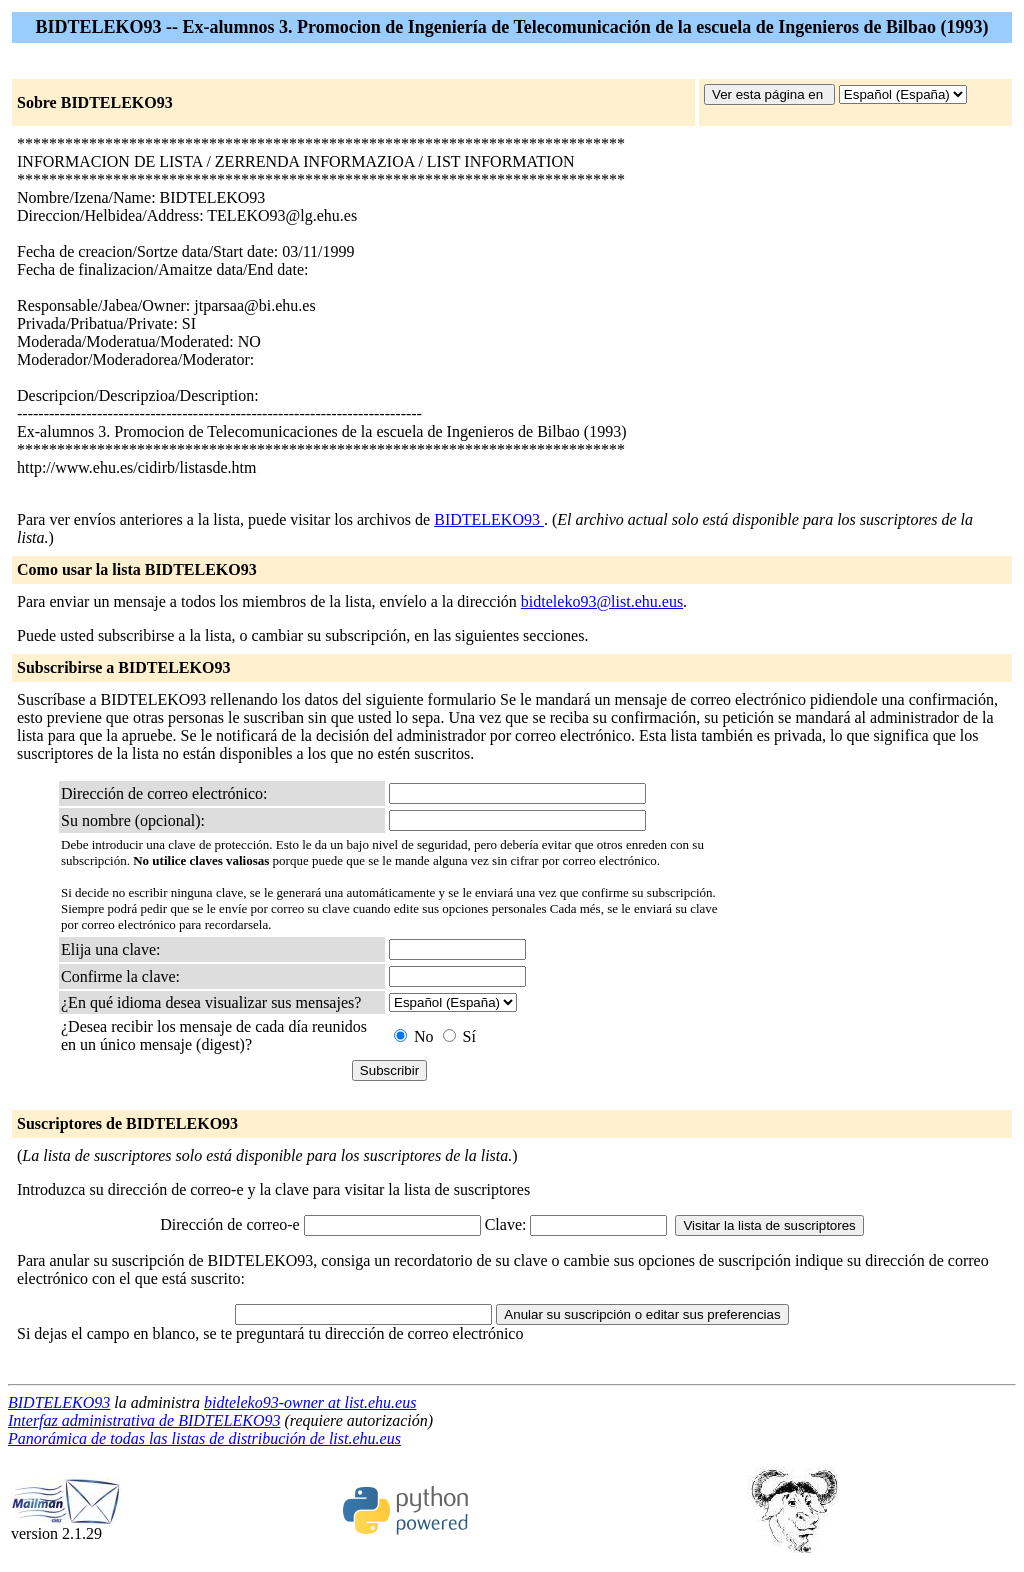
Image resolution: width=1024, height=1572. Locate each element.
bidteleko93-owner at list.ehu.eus (310, 1402)
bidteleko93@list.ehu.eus (602, 601)
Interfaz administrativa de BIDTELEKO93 (144, 1420)
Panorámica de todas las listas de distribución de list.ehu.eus (204, 1438)
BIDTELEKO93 (489, 519)
